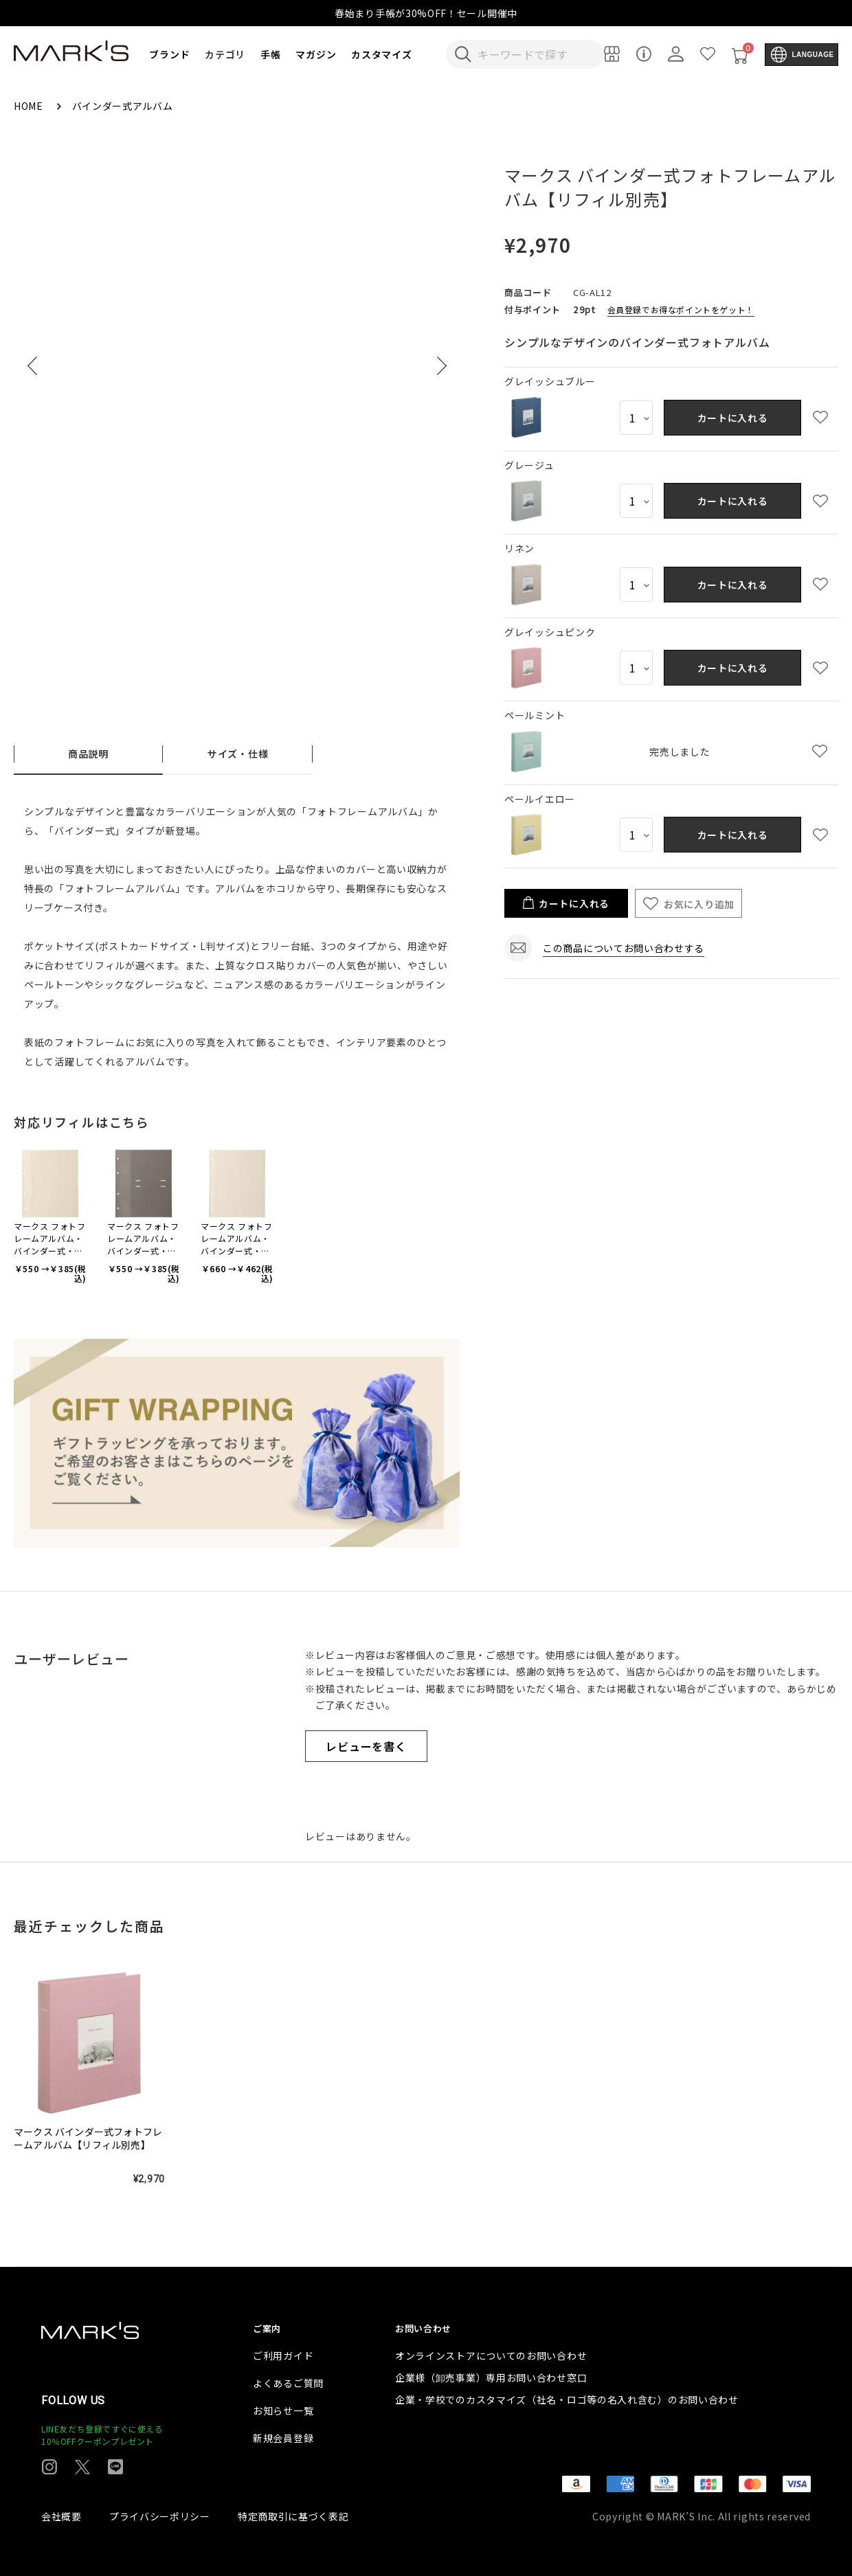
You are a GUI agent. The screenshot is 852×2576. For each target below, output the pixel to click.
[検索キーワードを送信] (463, 54)
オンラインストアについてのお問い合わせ (491, 2355)
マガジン (315, 54)
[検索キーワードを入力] (534, 54)
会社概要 (61, 2516)
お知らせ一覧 (283, 2410)
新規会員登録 (283, 2438)
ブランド (169, 54)
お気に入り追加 (699, 904)
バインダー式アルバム (122, 106)
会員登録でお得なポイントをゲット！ (680, 309)
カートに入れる (732, 418)
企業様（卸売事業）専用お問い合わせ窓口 (491, 2377)
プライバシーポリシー (159, 2516)
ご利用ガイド (283, 2355)
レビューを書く (366, 1746)
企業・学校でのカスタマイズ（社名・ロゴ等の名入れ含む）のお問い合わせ (567, 2399)
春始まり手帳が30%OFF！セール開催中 (426, 13)
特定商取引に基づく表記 (293, 2516)
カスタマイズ (381, 54)
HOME (30, 106)
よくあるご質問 (288, 2383)
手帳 (270, 54)
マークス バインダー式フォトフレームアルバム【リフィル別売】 (88, 2138)
